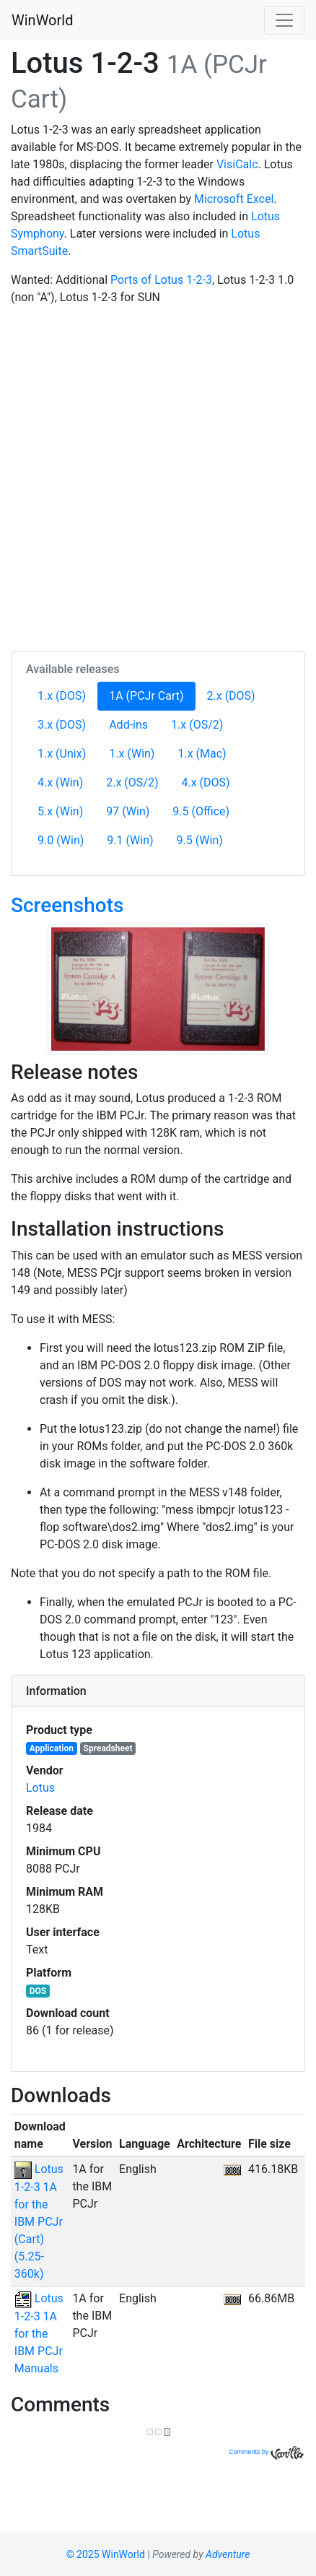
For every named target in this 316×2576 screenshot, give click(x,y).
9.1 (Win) (130, 840)
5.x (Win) (60, 811)
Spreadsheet (108, 1748)
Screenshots (67, 905)
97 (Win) (127, 811)
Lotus (40, 1788)
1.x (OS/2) (197, 725)
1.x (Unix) (62, 753)
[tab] (158, 1691)
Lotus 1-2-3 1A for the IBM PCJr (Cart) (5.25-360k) (38, 2221)
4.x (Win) (60, 782)
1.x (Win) (131, 753)
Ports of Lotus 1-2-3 (161, 280)
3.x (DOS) (62, 725)
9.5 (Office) (200, 811)
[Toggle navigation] (284, 20)
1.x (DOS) (62, 696)
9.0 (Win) (61, 840)
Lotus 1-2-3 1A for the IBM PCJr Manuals (38, 2333)
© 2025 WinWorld (105, 2554)
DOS (38, 1991)
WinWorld (42, 20)
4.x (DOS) (206, 782)
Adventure (228, 2554)
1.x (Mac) (201, 753)
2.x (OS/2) (132, 782)
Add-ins (128, 725)
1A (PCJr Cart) (152, 695)
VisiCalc (237, 164)
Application (52, 1748)
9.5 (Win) (200, 840)
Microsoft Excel (233, 199)
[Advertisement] (158, 476)
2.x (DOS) (231, 696)
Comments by (266, 2451)
